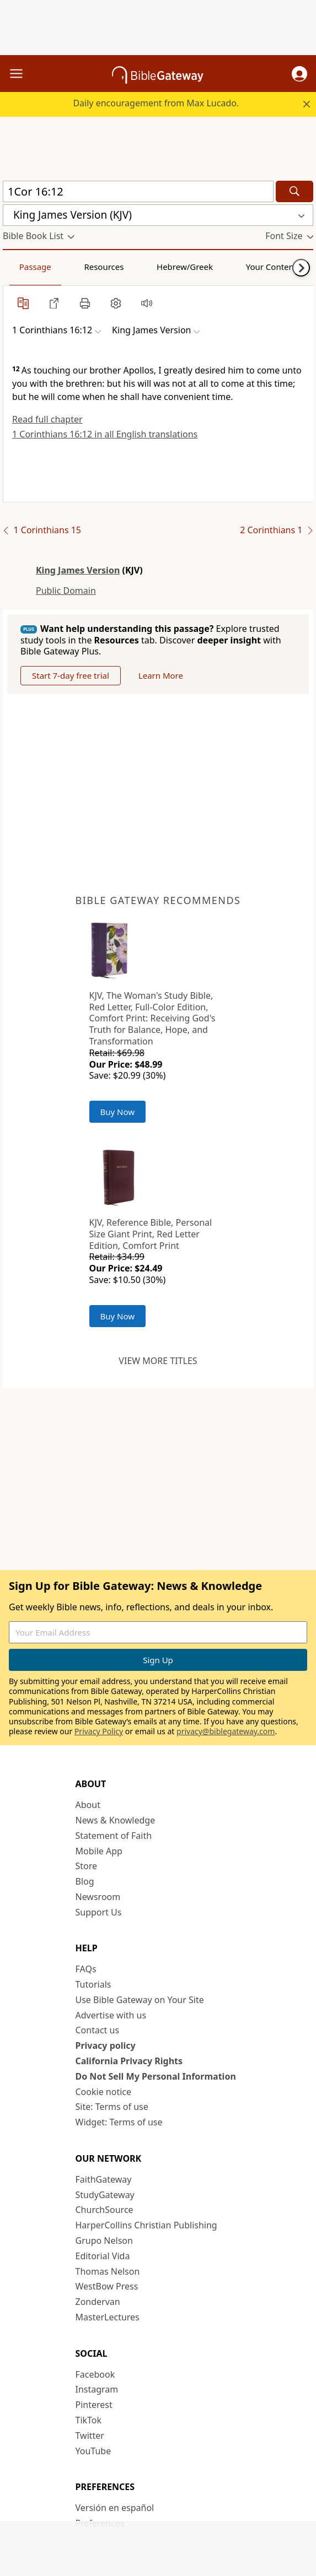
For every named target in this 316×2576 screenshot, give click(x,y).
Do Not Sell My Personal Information (156, 2076)
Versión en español (115, 2508)
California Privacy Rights (129, 2061)
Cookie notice (104, 2092)
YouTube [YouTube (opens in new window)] (93, 2451)
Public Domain (66, 591)
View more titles (158, 1361)
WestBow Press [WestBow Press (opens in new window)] (107, 2286)
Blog (85, 1881)
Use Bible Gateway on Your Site (140, 2000)
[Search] (294, 191)
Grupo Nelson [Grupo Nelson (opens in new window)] (104, 2240)
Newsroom (98, 1897)
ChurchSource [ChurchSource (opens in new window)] (104, 2210)
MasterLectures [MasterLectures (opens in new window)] (108, 2317)
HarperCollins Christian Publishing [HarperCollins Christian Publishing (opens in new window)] (146, 2225)
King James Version (78, 570)
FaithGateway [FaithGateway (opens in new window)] (104, 2179)
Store (87, 1866)
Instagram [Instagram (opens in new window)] (97, 2389)
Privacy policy (106, 2045)
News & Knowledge (116, 1820)
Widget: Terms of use (119, 2122)
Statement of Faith (114, 1836)
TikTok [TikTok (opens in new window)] (89, 2420)
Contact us (98, 2030)
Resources (104, 266)
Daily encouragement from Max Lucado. (156, 103)
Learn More (160, 675)
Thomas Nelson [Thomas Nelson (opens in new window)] (108, 2271)
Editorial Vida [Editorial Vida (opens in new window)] (103, 2256)
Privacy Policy (98, 1731)
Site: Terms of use (112, 2107)
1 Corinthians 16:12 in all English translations (104, 434)
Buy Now (117, 1111)
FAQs (86, 1969)
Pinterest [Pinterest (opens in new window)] (94, 2405)
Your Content (271, 266)
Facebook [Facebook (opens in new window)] (95, 2374)
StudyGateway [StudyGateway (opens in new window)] (105, 2195)
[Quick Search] (138, 191)
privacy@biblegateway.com (225, 1731)
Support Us (99, 1912)
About (88, 1805)
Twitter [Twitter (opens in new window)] (90, 2435)
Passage (35, 266)
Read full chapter (47, 419)
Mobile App (99, 1851)
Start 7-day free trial (70, 675)
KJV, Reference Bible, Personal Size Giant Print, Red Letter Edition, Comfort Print (150, 1234)
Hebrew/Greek (185, 266)
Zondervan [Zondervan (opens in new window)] (98, 2302)
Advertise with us (111, 2015)
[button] (299, 74)
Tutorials (93, 1984)
